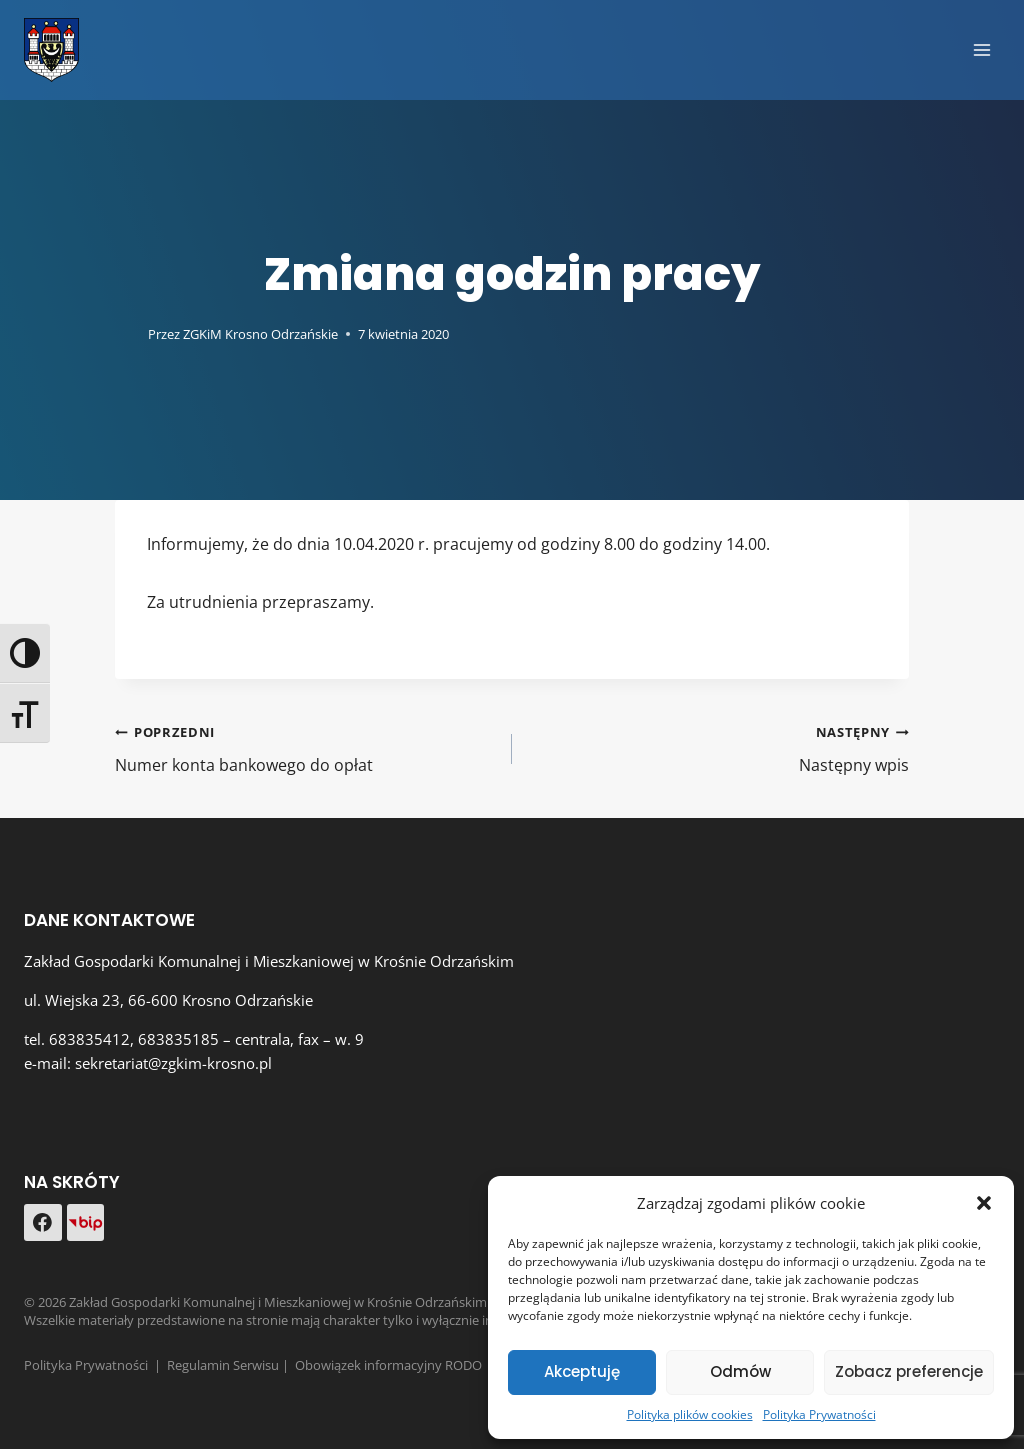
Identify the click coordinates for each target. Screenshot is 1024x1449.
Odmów (740, 1371)
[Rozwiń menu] (981, 49)
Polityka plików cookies (690, 1414)
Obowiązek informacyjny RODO (388, 1365)
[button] (984, 1203)
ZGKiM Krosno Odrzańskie (260, 334)
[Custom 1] (85, 1222)
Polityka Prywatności (819, 1414)
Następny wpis (718, 747)
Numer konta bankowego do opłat (305, 747)
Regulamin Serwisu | (231, 1365)
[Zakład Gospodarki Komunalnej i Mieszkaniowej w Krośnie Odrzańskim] (51, 50)
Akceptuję (582, 1371)
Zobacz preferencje (909, 1371)
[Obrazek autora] (127, 333)
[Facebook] (43, 1223)
